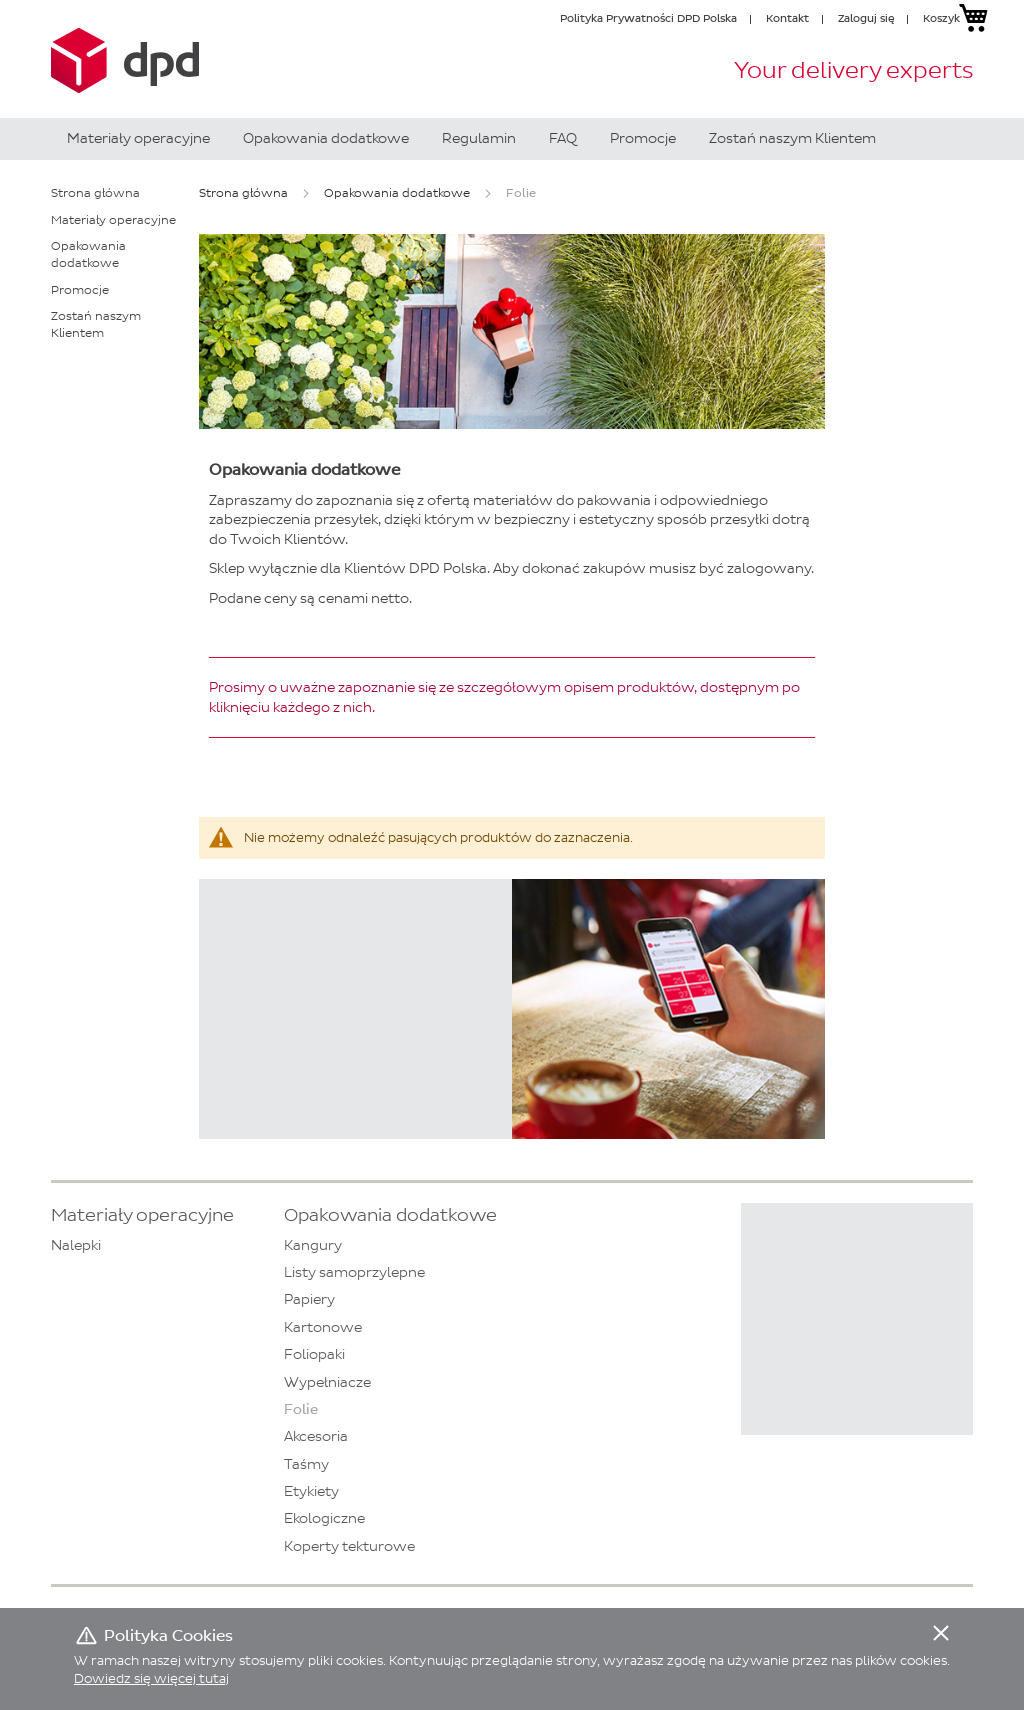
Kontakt (787, 18)
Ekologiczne (324, 1518)
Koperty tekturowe (349, 1546)
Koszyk (941, 18)
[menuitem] (138, 139)
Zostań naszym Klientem (96, 324)
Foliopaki (314, 1354)
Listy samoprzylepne (354, 1272)
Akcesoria (316, 1436)
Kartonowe (323, 1327)
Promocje (80, 290)
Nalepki (76, 1245)
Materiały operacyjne (113, 220)
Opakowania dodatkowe (397, 193)
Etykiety (311, 1491)
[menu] (512, 139)
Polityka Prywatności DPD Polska (648, 18)
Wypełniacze (327, 1382)
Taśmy (306, 1464)
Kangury (313, 1245)
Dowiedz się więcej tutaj (151, 1678)
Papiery (309, 1299)
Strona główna (243, 193)
